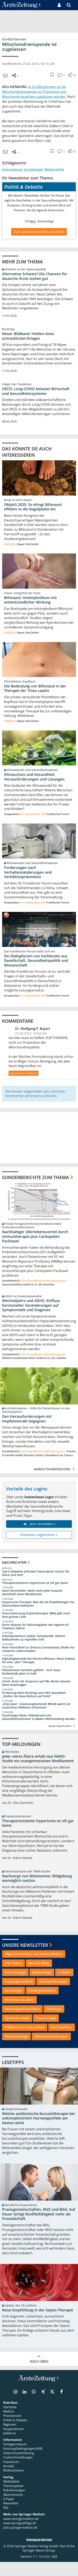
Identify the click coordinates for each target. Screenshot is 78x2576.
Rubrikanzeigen (14, 2491)
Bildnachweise (13, 2471)
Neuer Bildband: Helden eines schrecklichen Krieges (28, 336)
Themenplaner (13, 2486)
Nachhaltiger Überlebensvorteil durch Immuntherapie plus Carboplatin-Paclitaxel (35, 1237)
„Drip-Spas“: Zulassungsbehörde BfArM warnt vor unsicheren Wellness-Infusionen (36, 1706)
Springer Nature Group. (39, 2551)
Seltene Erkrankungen (51, 2037)
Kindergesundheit (42, 1991)
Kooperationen (13, 2429)
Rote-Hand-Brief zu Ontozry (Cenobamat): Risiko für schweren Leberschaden (38, 1649)
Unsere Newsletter (25, 1945)
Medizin (8, 2412)
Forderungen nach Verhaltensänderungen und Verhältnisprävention (28, 872)
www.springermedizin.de (21, 2519)
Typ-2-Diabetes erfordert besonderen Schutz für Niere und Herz (35, 1573)
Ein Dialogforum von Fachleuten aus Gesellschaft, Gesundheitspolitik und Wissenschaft (36, 961)
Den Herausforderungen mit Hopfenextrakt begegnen (27, 1419)
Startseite (9, 2408)
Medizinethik (54, 169)
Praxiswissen (12, 2416)
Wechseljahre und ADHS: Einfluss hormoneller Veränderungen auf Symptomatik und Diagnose (31, 1306)
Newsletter (10, 2504)
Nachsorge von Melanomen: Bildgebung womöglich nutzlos (37, 1878)
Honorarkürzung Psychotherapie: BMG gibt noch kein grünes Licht (36, 1615)
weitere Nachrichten (62, 1726)
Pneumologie (46, 2018)
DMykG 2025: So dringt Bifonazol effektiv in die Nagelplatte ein (33, 507)
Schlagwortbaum (15, 2445)
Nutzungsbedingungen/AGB (22, 2449)
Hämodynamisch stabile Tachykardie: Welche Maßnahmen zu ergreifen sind (33, 1638)
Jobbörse (9, 2434)
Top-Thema (13, 1963)
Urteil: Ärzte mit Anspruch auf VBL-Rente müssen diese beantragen (36, 1683)
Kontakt (8, 2467)
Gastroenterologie (53, 1982)
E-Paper (8, 2499)
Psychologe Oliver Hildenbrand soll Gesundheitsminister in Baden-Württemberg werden (38, 1717)
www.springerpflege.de (19, 2523)
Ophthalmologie (17, 2018)
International (12, 169)
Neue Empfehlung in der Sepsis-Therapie (37, 2310)
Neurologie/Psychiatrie (22, 2009)
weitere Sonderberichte (55, 1469)
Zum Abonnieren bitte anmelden (39, 231)
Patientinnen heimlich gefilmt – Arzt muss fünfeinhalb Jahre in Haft (31, 1672)
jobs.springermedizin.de (20, 2528)
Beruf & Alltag (38, 1963)
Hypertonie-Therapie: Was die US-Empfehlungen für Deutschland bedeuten (38, 1604)
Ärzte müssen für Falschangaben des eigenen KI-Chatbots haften (35, 1626)
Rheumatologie (16, 2037)
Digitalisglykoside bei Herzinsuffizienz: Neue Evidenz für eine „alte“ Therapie (38, 1661)
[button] (75, 5)
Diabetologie (42, 1972)
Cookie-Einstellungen (18, 2458)
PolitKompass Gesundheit (25, 2027)
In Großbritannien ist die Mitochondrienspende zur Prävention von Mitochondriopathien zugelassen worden (34, 92)
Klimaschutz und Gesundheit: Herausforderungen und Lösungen (34, 777)
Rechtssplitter (61, 2027)
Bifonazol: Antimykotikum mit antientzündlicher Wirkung (30, 600)
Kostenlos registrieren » (39, 1535)
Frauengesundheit (19, 1982)
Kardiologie (13, 1991)
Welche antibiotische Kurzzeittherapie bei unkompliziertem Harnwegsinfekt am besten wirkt (38, 2119)
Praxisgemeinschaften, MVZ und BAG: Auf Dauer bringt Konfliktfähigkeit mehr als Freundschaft (38, 2214)
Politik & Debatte (15, 2421)
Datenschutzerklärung (18, 2453)
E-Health (64, 1972)
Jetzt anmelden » (39, 1524)
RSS (5, 2508)
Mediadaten (11, 2482)
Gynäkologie (33, 169)
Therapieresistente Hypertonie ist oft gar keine (35, 1583)
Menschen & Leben (19, 2000)
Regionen (9, 2425)
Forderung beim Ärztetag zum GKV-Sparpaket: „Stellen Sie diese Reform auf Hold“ (34, 1694)
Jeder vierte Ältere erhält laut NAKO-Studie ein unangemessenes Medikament (38, 1759)
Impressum (11, 2462)
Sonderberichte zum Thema (35, 1178)
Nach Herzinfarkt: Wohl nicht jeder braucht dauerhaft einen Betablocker (32, 1593)
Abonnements (13, 2495)
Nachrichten (14, 1562)
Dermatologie (15, 1972)
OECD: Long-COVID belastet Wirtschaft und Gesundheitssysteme (35, 391)
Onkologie (54, 2009)
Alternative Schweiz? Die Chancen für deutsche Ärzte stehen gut (34, 276)
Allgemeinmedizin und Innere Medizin (34, 1954)
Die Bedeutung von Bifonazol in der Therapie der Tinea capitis (35, 688)
